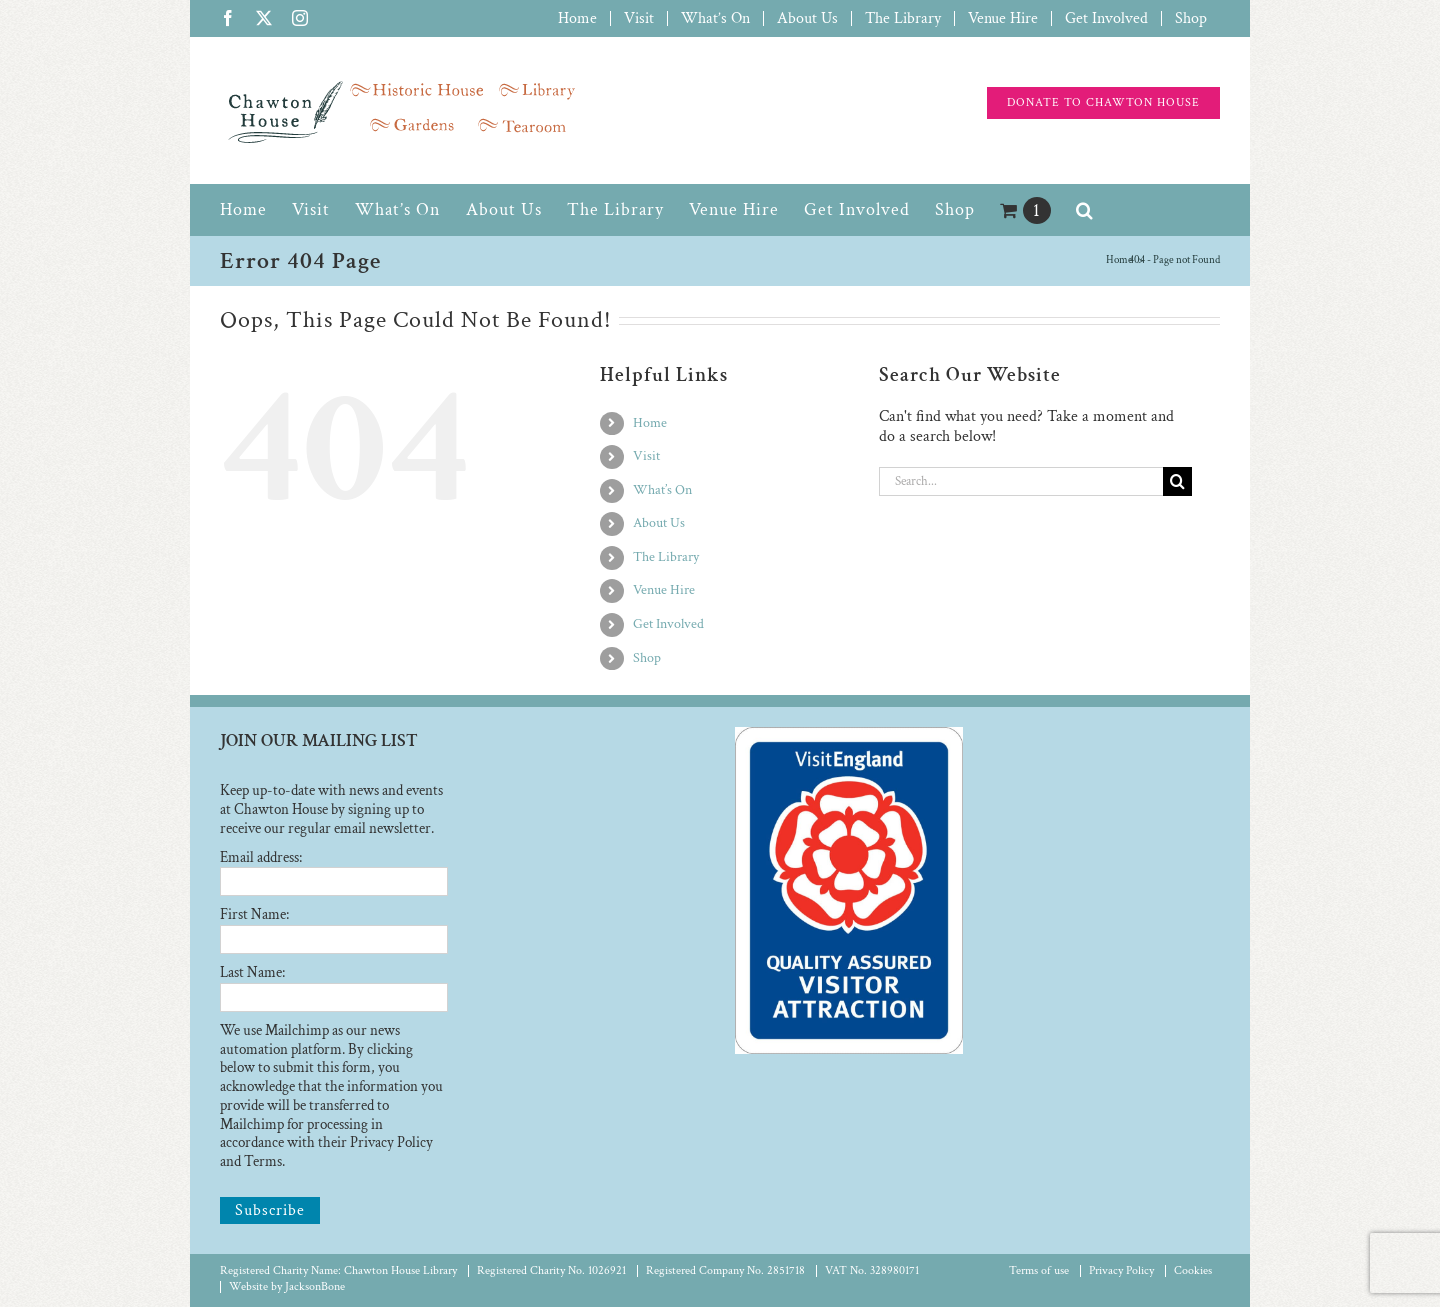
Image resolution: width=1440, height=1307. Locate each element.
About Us (659, 523)
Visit (646, 456)
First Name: (254, 914)
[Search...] (1021, 481)
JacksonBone (315, 1286)
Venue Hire (664, 590)
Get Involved (668, 624)
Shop (647, 658)
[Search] (1177, 481)
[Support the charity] (1103, 103)
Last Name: (252, 972)
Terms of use (1039, 1270)
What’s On (662, 490)
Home (650, 423)
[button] (1085, 210)
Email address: (261, 857)
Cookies (1193, 1270)
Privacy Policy (1121, 1270)
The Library (666, 557)
